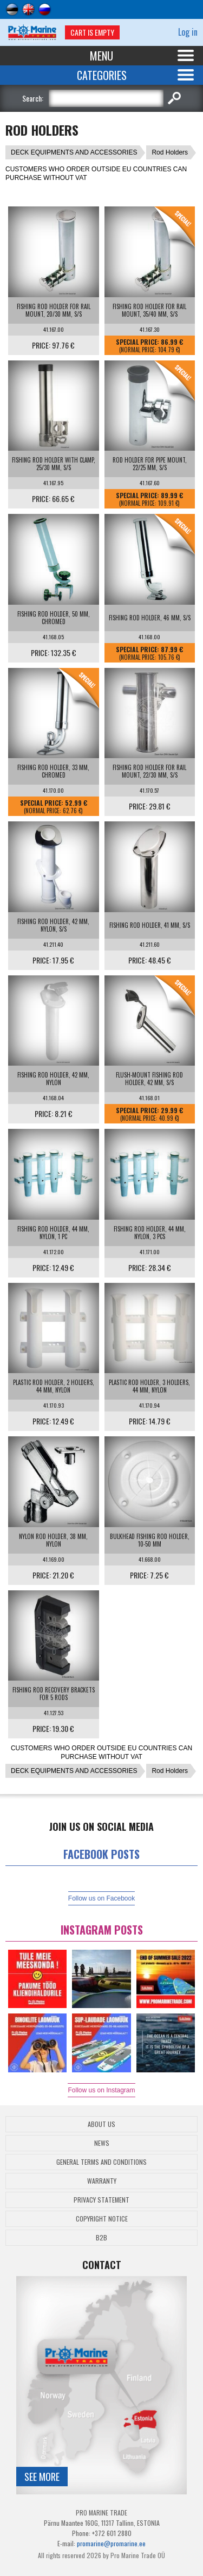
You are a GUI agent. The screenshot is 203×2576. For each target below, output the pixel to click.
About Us (101, 2124)
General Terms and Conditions (101, 2161)
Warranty (101, 2180)
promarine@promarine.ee (111, 2543)
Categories (102, 75)
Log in (188, 31)
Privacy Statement (101, 2199)
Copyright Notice (102, 2218)
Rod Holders (170, 152)
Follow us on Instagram (101, 2090)
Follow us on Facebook (101, 1898)
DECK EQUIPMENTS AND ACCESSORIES (74, 152)
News (101, 2142)
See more (42, 2477)
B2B (101, 2237)
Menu (101, 56)
